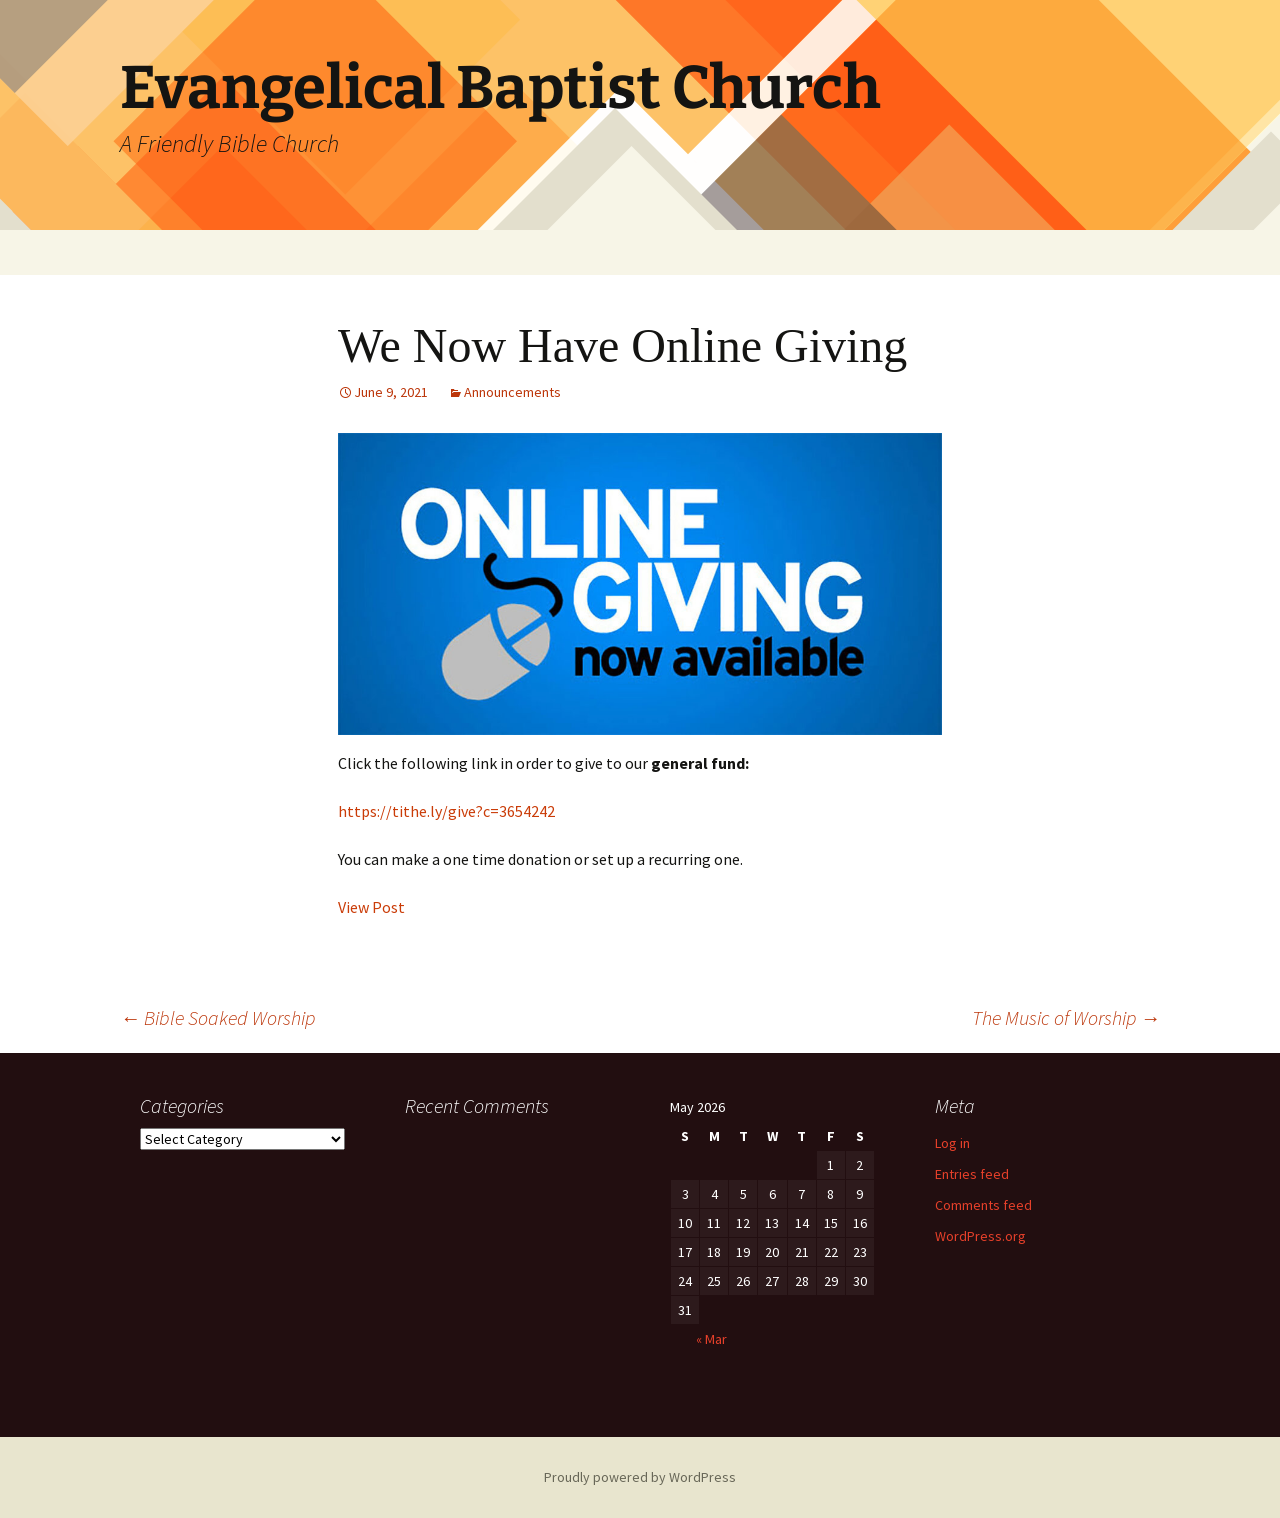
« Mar (711, 1339)
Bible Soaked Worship (217, 1017)
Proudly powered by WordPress (640, 1477)
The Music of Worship (1066, 1017)
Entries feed (972, 1174)
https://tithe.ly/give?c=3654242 (446, 811)
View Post (371, 907)
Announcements (512, 392)
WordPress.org (980, 1236)
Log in (952, 1143)
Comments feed (983, 1205)
